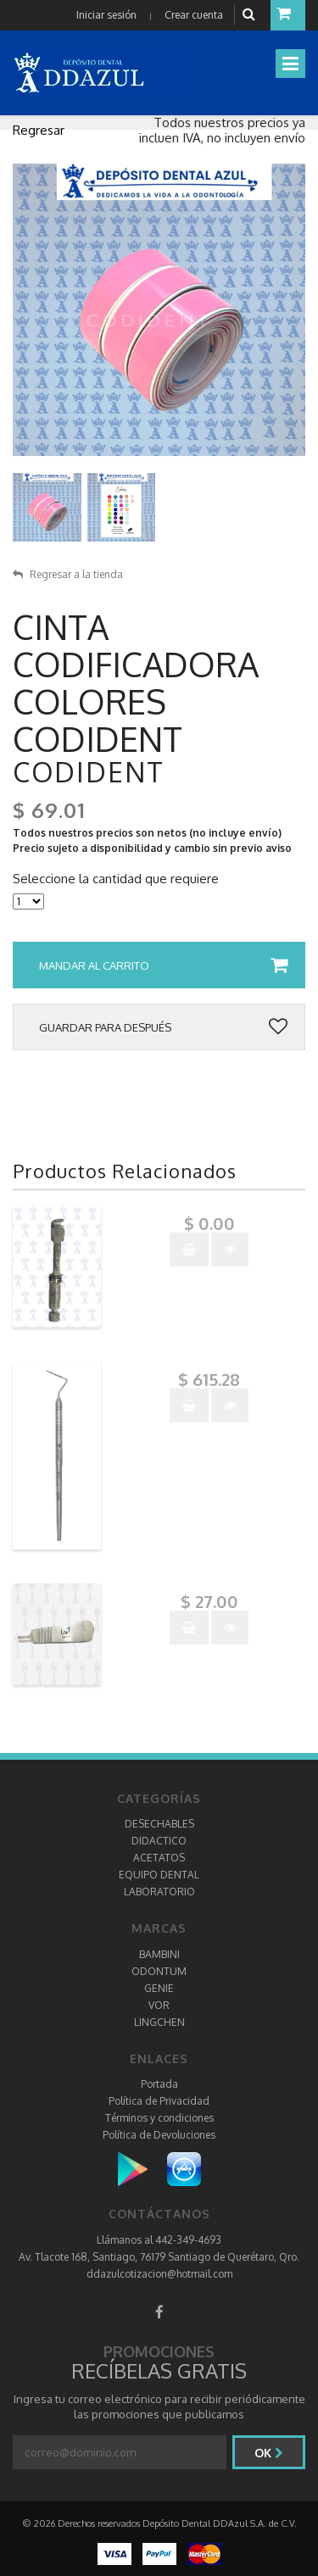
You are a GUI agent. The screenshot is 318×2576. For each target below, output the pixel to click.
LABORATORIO (159, 1891)
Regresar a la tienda (68, 574)
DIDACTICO (159, 1840)
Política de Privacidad (159, 2101)
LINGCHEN (159, 2022)
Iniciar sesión (106, 14)
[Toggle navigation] (290, 63)
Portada (159, 2084)
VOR (159, 2005)
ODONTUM (159, 1971)
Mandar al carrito (163, 965)
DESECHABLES (159, 1823)
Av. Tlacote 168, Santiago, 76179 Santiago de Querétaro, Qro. (159, 2257)
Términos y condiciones (159, 2117)
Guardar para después (163, 1027)
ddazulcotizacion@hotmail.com (159, 2273)
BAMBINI (159, 1954)
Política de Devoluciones (159, 2134)
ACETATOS (159, 1857)
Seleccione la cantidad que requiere (116, 879)
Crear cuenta (194, 14)
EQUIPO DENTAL (159, 1874)
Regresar (38, 130)
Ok (268, 2452)
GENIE (159, 1988)
